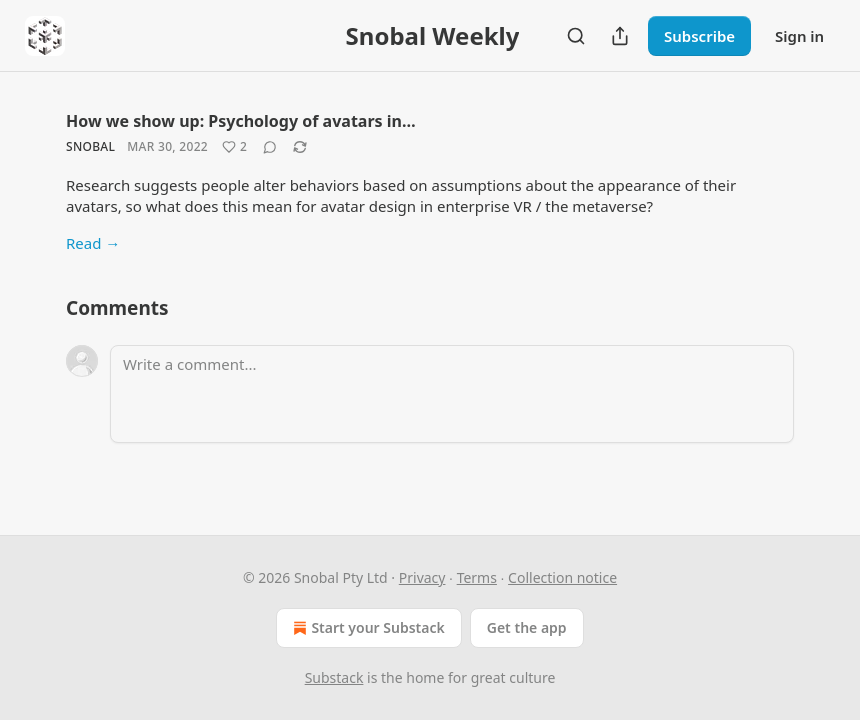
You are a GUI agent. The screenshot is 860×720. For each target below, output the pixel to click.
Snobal (90, 146)
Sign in (799, 36)
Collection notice (562, 577)
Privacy (422, 577)
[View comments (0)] (270, 147)
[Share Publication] (620, 36)
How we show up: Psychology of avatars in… (241, 121)
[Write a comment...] (452, 394)
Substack (334, 677)
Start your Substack (366, 628)
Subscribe (699, 36)
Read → (93, 243)
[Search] (576, 36)
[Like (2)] (234, 147)
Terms (477, 577)
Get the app (527, 627)
